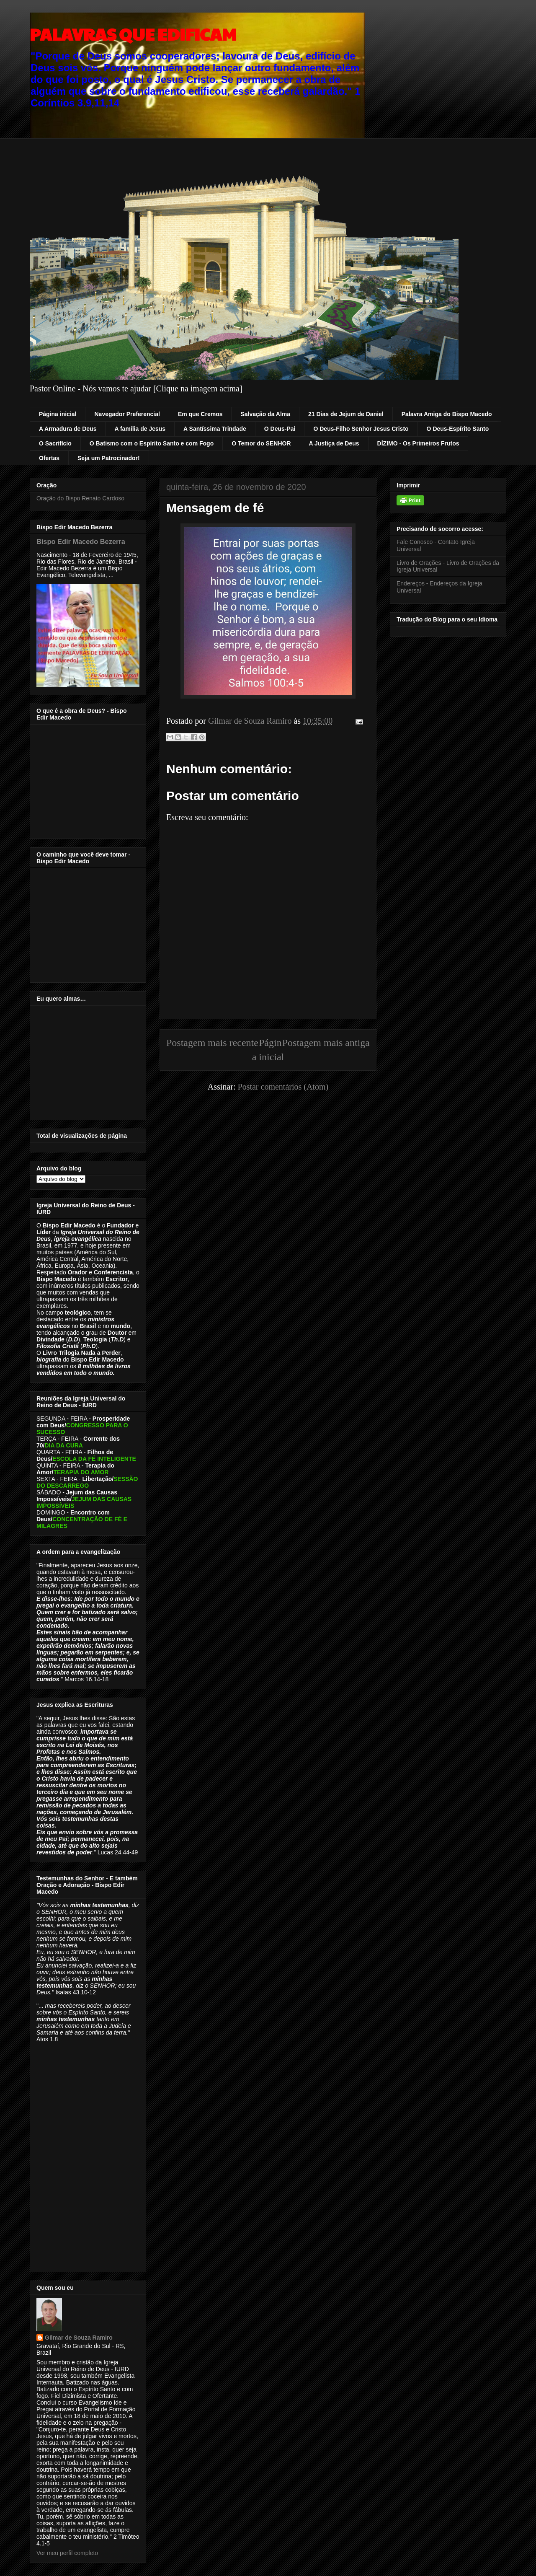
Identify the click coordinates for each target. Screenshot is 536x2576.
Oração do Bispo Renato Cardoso (80, 498)
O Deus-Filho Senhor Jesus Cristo (360, 428)
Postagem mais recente (212, 1042)
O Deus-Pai (280, 428)
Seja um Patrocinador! (108, 458)
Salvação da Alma (265, 414)
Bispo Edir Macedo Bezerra (80, 541)
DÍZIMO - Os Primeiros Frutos (418, 443)
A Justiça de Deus (334, 443)
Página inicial (57, 414)
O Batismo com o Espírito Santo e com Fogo (152, 443)
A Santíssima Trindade (214, 428)
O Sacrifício (55, 443)
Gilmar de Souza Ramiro (79, 2337)
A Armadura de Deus (67, 428)
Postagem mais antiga (326, 1042)
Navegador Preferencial (127, 414)
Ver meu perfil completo (67, 2553)
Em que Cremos (200, 414)
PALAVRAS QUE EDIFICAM (133, 33)
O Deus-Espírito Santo (458, 428)
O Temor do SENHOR (261, 443)
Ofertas (49, 458)
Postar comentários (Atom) (283, 1086)
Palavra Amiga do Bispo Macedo (447, 414)
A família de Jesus (139, 428)
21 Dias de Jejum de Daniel (346, 414)
